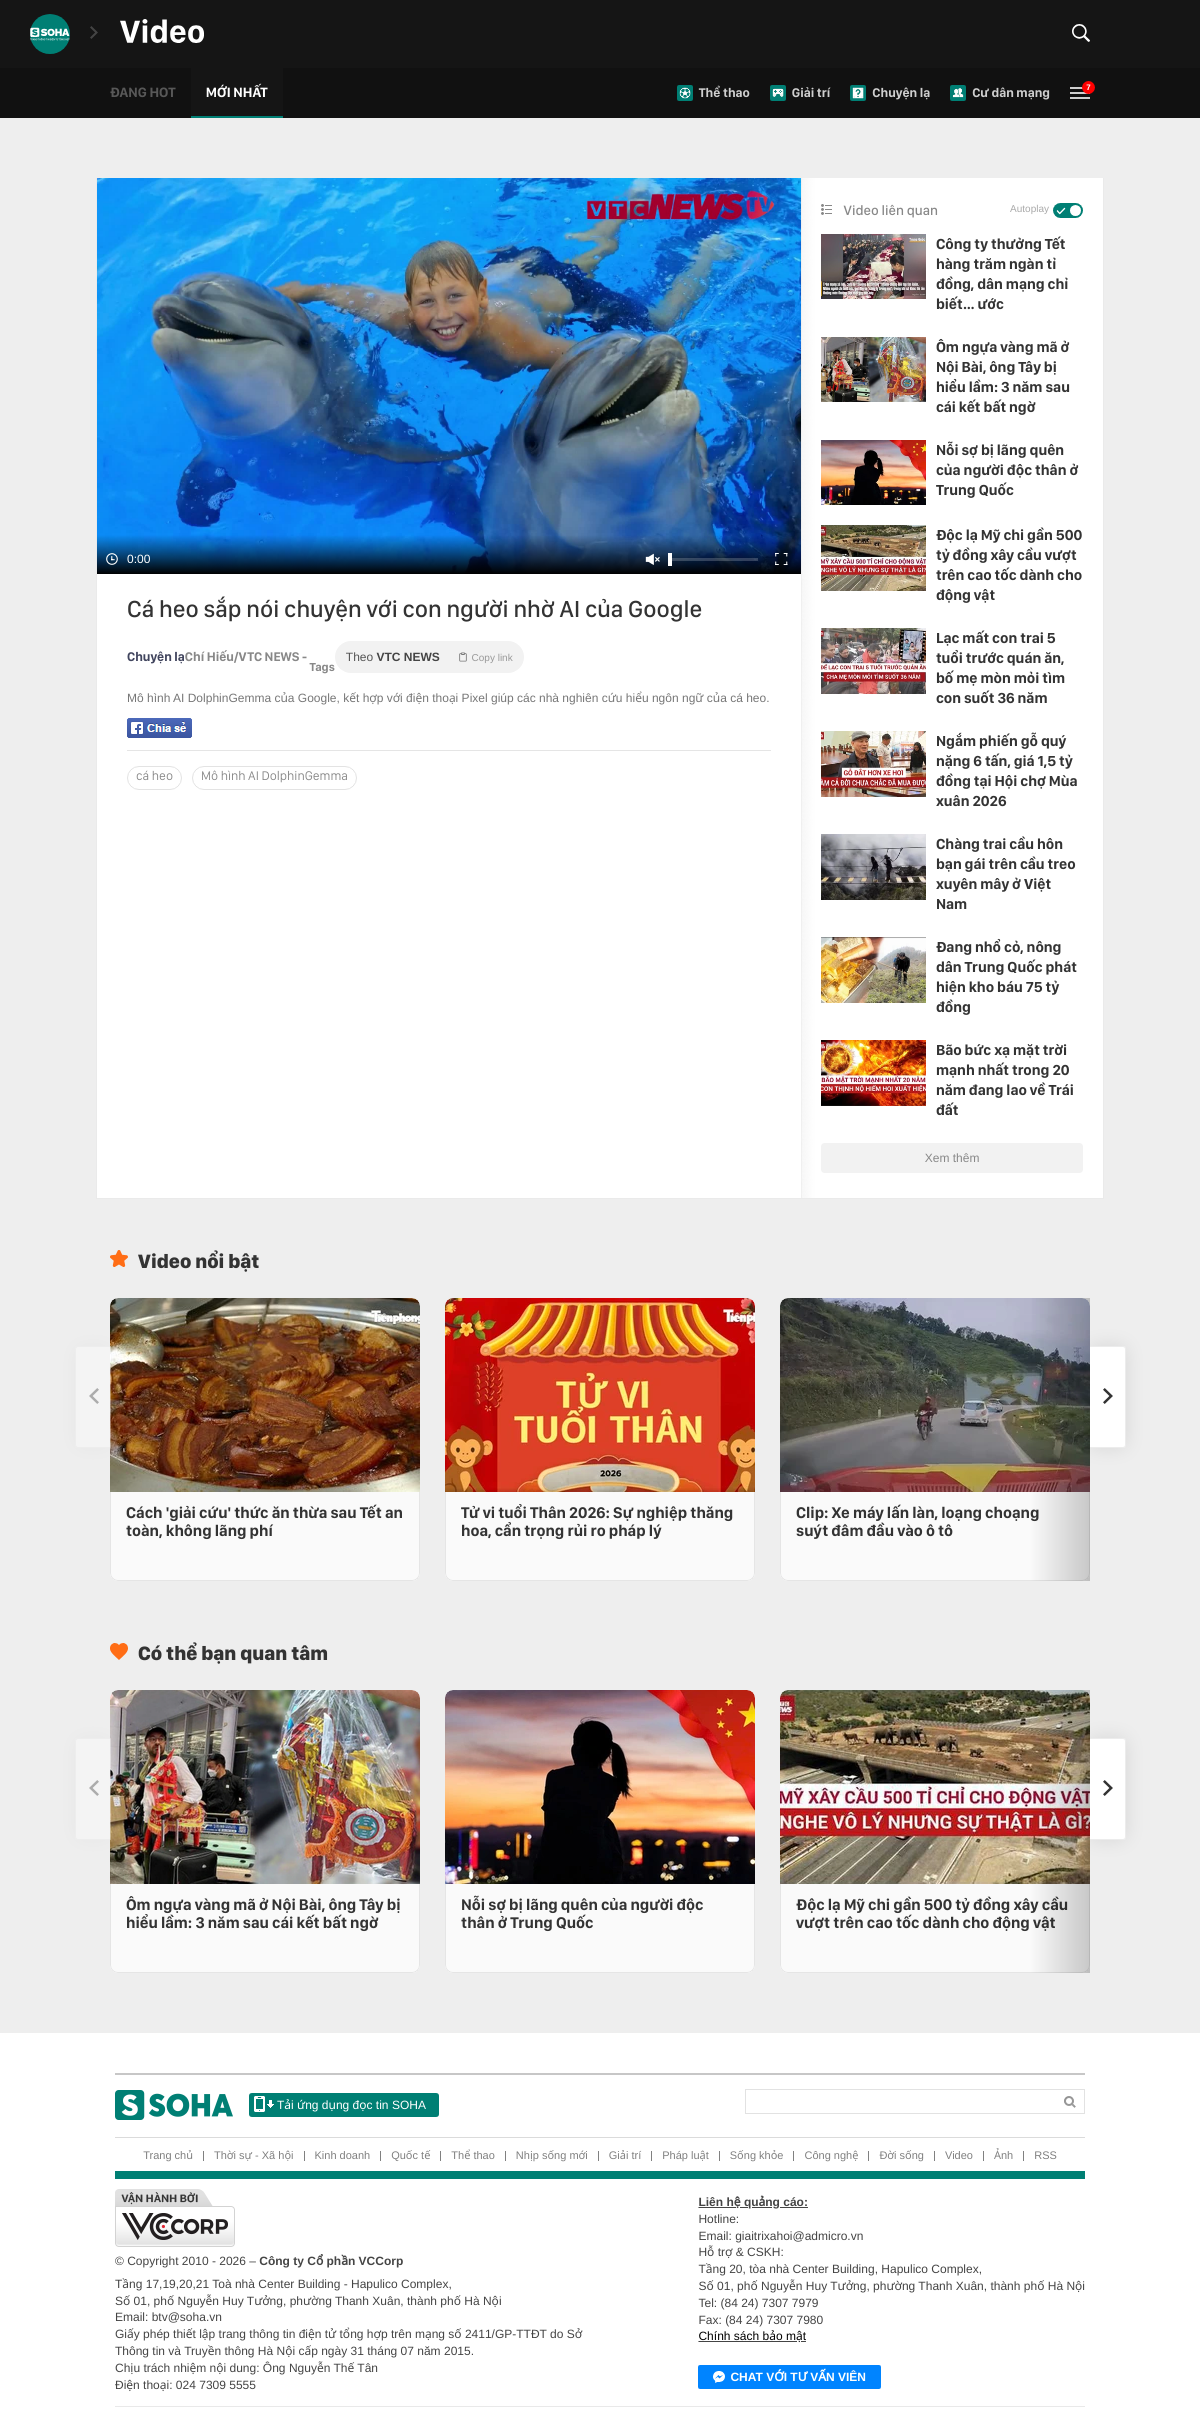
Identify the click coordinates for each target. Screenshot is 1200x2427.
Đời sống (901, 2156)
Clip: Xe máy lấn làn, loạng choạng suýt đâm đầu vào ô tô (917, 1522)
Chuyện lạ (156, 657)
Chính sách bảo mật (752, 2336)
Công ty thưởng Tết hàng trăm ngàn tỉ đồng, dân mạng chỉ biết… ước (1002, 274)
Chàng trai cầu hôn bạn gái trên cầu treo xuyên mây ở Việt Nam (1006, 874)
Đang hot (143, 93)
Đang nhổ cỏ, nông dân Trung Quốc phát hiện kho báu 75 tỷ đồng (1006, 977)
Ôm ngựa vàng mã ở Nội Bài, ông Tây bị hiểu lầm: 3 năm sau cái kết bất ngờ (1003, 377)
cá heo (154, 776)
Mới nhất (237, 93)
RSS (1045, 2156)
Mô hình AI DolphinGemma (274, 776)
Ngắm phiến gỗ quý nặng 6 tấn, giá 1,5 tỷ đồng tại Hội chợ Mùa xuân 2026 (1007, 771)
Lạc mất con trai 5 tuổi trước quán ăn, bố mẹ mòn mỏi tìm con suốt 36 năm (1000, 668)
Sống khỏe (757, 2156)
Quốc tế (410, 2156)
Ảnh (1003, 2156)
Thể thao (473, 2156)
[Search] (898, 2101)
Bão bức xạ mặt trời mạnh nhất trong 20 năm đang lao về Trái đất (1005, 1080)
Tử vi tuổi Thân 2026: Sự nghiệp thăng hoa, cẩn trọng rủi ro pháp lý (597, 1522)
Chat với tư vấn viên (789, 2378)
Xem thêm (952, 1158)
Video (959, 2156)
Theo (429, 657)
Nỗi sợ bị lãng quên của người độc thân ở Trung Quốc (1007, 470)
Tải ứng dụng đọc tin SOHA (340, 2104)
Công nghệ (831, 2156)
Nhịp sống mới (552, 2156)
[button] (1108, 1397)
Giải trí (625, 2156)
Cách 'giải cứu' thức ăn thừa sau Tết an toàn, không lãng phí (264, 1522)
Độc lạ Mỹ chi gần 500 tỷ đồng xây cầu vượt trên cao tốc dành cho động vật (1009, 565)
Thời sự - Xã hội (254, 2156)
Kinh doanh (343, 2156)
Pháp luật (685, 2156)
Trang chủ (168, 2156)
